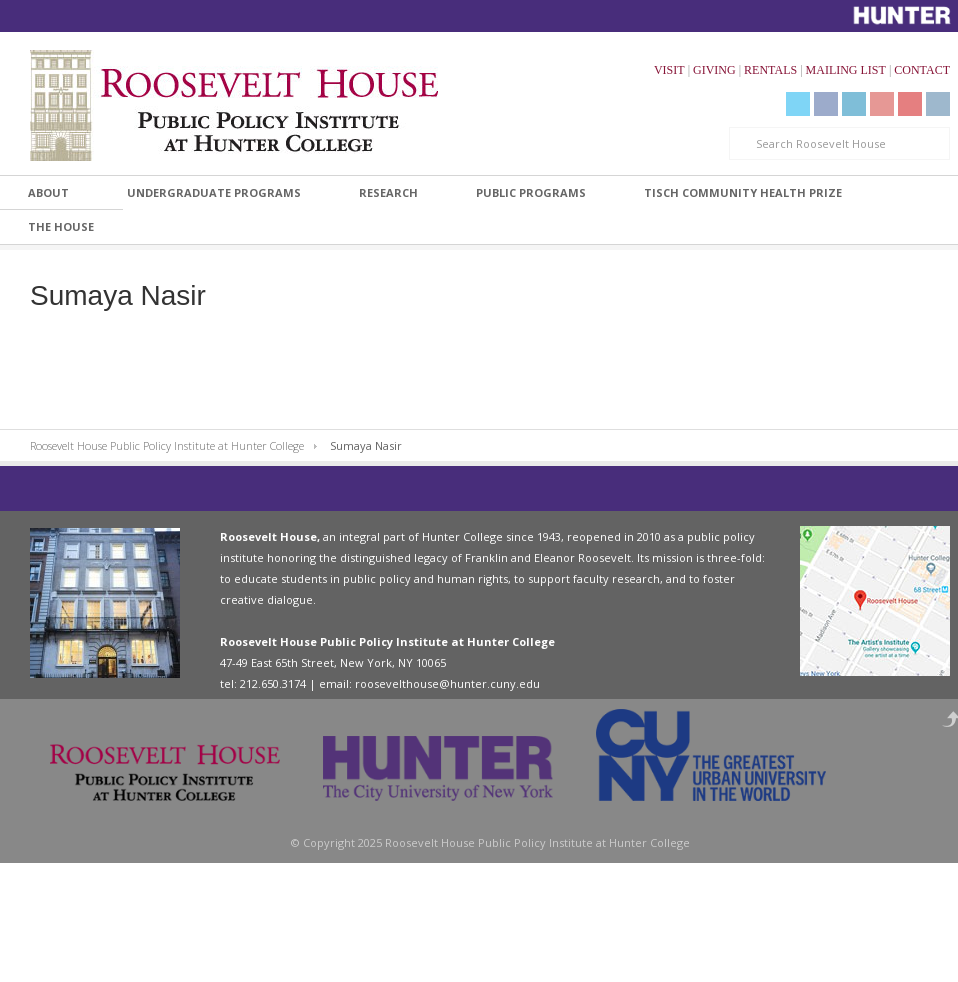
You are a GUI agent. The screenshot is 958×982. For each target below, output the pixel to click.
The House (61, 226)
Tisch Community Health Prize (743, 192)
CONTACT (922, 70)
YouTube (882, 104)
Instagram (938, 104)
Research (388, 192)
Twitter (798, 104)
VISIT (669, 70)
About (48, 192)
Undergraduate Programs (214, 192)
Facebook (826, 104)
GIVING (714, 70)
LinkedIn (854, 104)
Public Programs (531, 192)
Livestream (910, 104)
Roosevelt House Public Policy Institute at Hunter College (167, 445)
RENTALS (770, 70)
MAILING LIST (846, 70)
